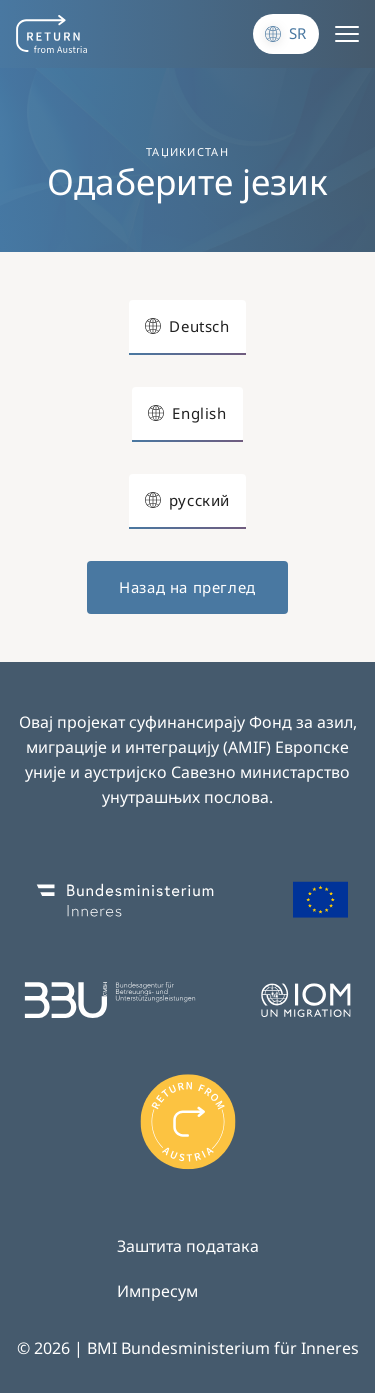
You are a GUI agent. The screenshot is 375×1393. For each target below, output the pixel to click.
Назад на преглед (187, 587)
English (199, 413)
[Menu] (347, 34)
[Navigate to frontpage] (51, 34)
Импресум (157, 1291)
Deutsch (199, 326)
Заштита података (188, 1246)
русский (199, 500)
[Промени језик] (286, 34)
